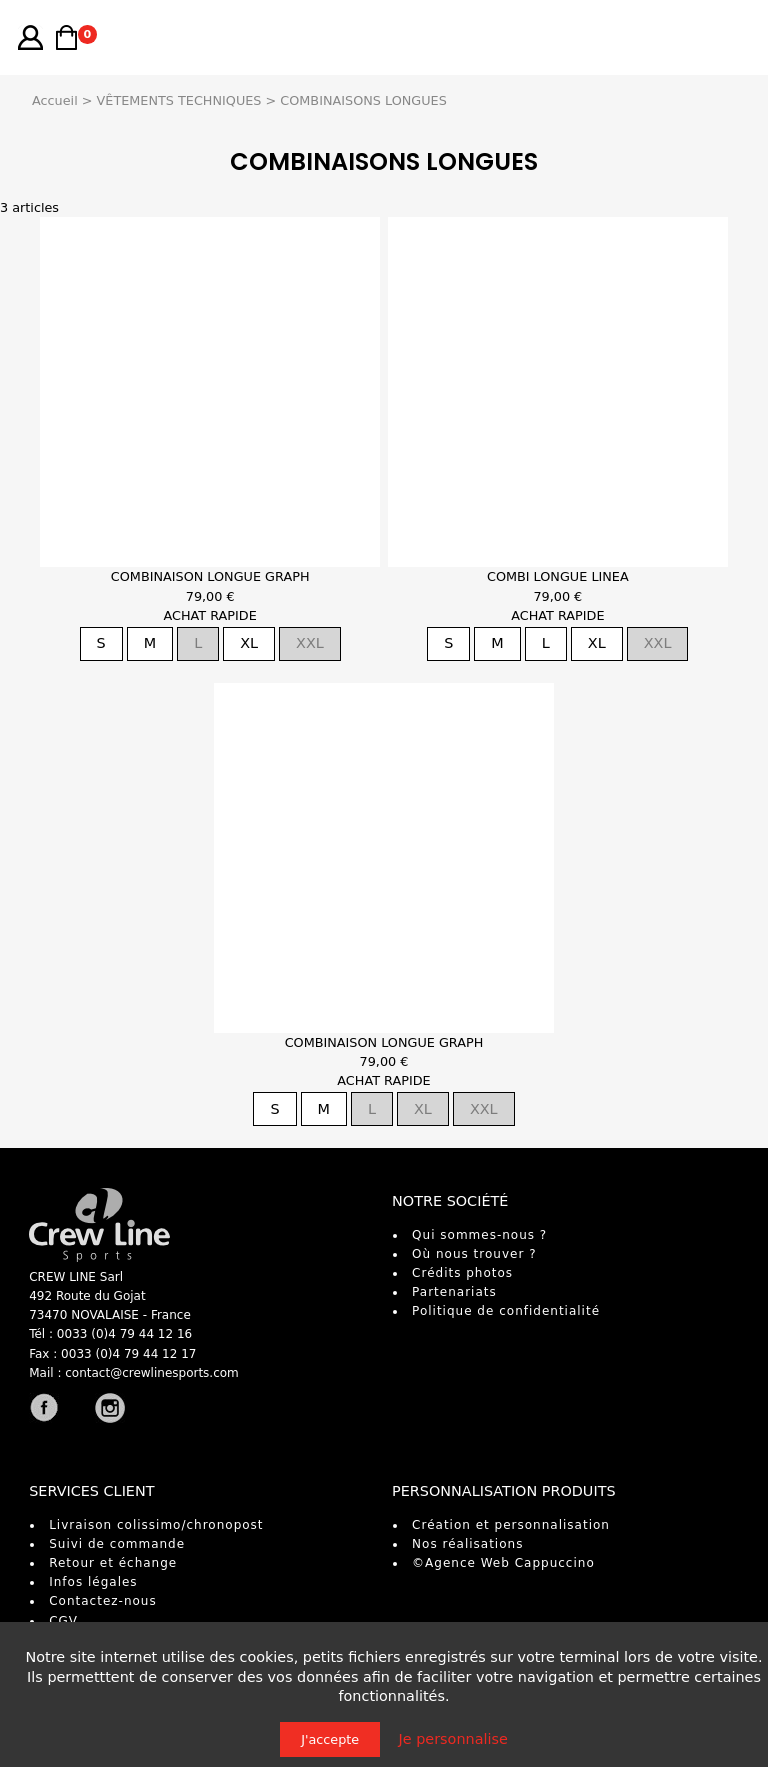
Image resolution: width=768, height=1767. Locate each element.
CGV (63, 1621)
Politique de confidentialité (506, 1311)
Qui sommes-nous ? (479, 1235)
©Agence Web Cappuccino (503, 1563)
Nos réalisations (467, 1544)
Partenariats (454, 1292)
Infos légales (93, 1582)
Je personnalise (453, 1739)
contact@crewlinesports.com (152, 1373)
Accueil (55, 100)
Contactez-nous (103, 1601)
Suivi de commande (117, 1544)
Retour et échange (113, 1563)
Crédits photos (462, 1273)
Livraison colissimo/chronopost (156, 1525)
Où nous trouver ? (474, 1254)
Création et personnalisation (511, 1525)
